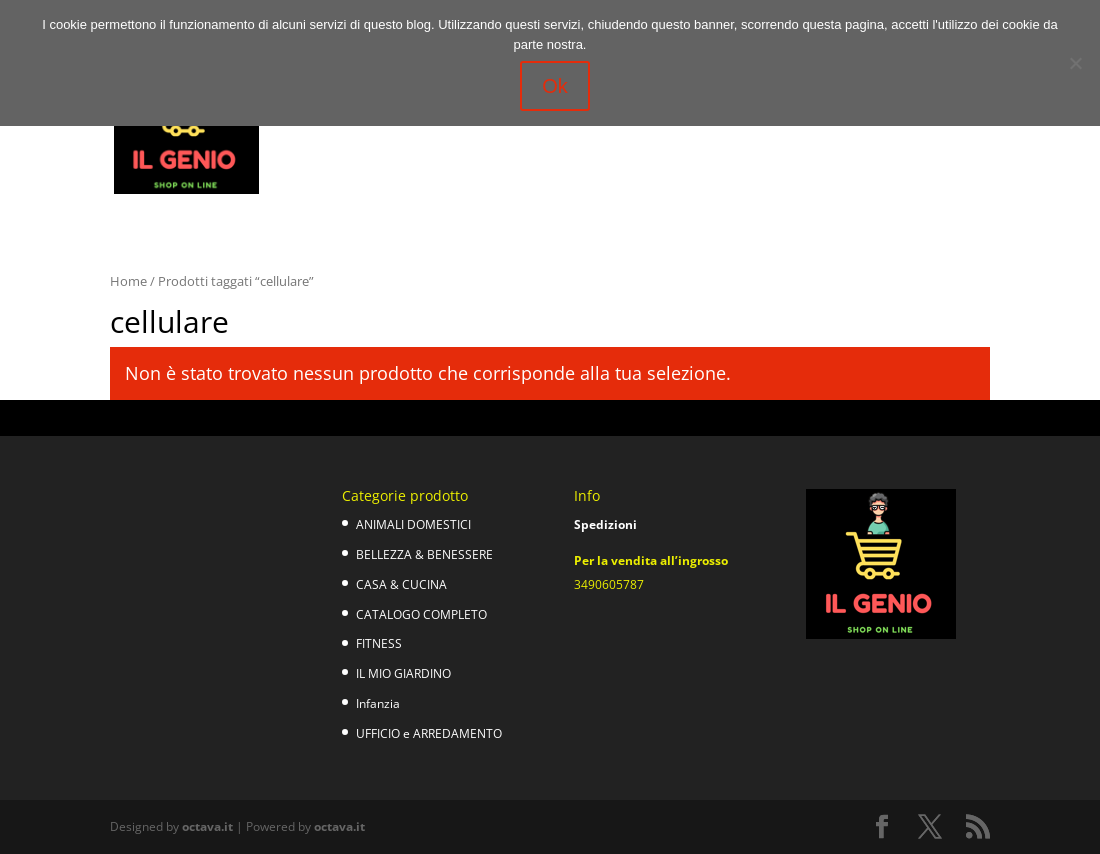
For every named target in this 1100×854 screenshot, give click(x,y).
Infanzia (421, 152)
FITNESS (379, 643)
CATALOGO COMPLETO (421, 614)
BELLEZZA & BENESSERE (424, 554)
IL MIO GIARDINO (403, 673)
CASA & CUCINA (401, 584)
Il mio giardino (327, 152)
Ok (555, 86)
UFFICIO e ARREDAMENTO (429, 733)
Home (128, 281)
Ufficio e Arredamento (537, 152)
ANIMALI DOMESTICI (413, 524)
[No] (1075, 63)
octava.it (207, 826)
